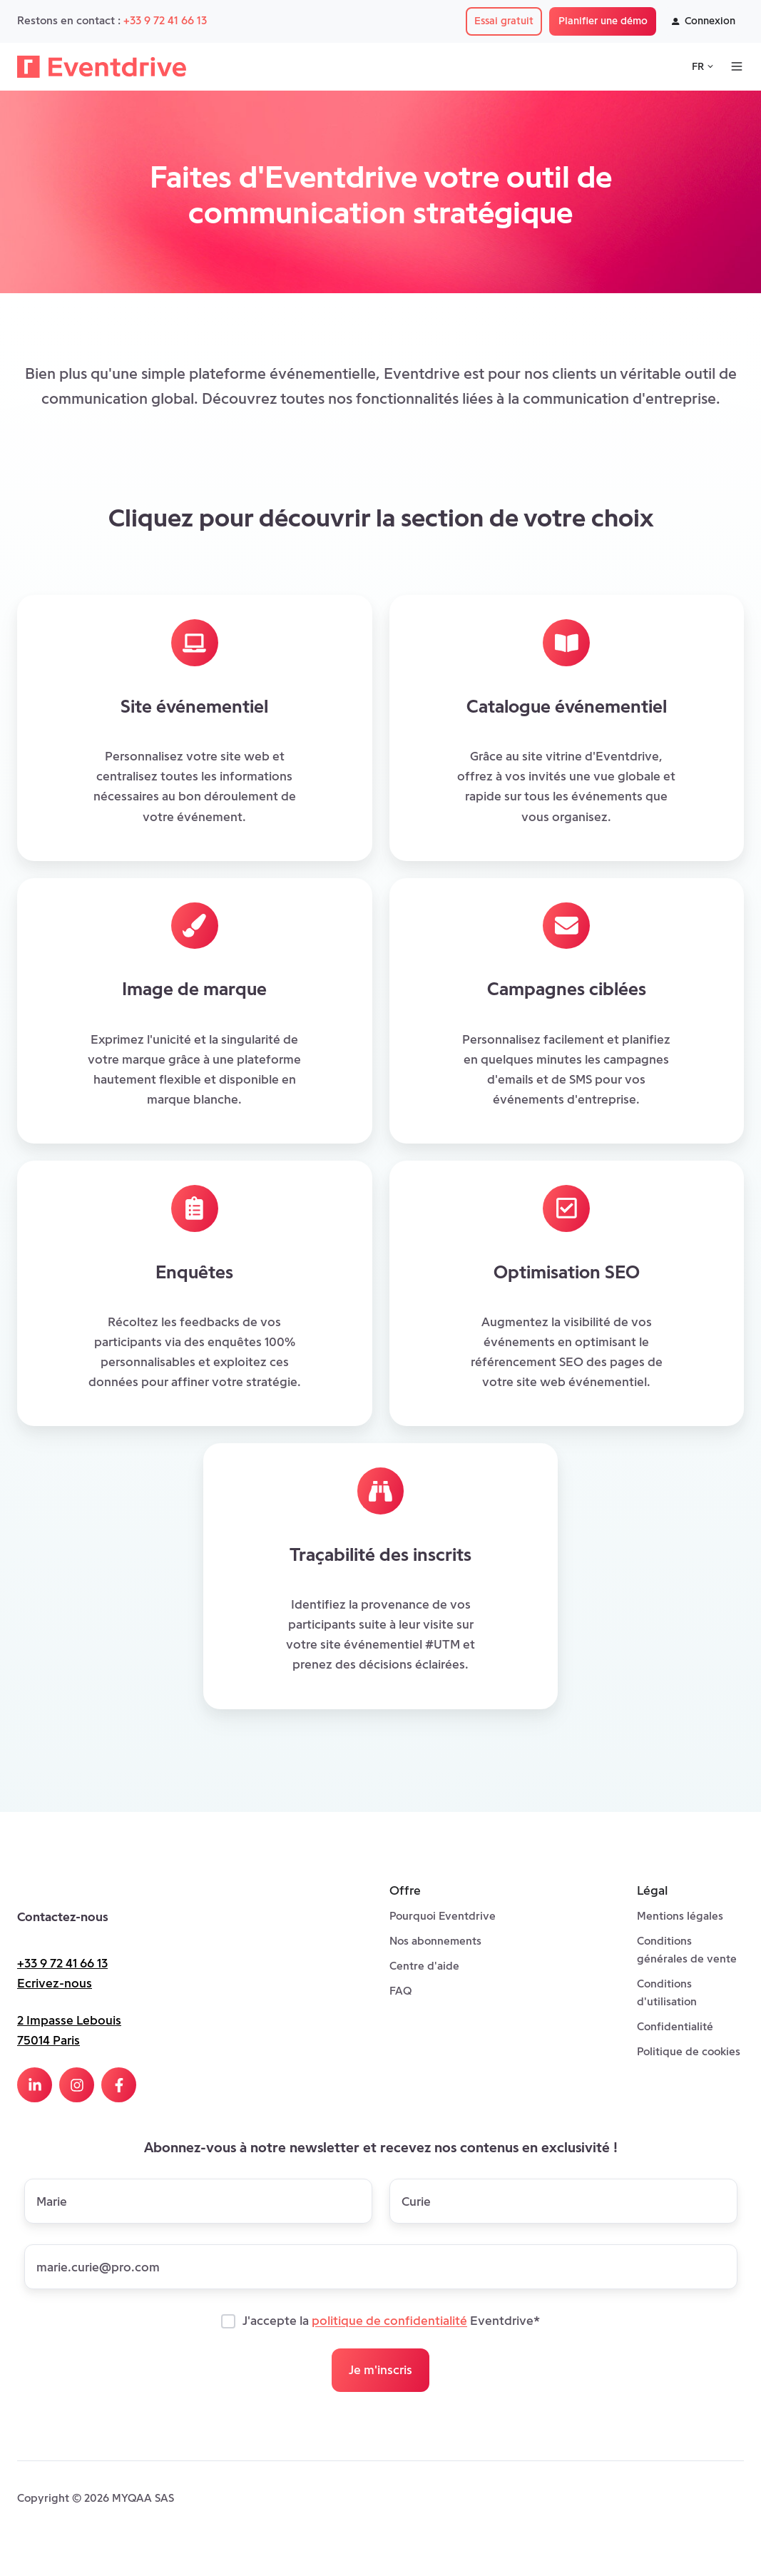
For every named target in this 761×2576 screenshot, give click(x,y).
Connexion (703, 20)
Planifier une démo (603, 20)
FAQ (400, 1990)
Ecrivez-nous (54, 1983)
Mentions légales (680, 1916)
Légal (652, 1890)
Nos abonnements (435, 1941)
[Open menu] (737, 66)
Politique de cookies (688, 2051)
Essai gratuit (503, 20)
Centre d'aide (424, 1965)
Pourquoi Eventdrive (442, 1916)
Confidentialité (675, 2026)
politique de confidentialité (389, 2321)
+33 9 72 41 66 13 (165, 20)
